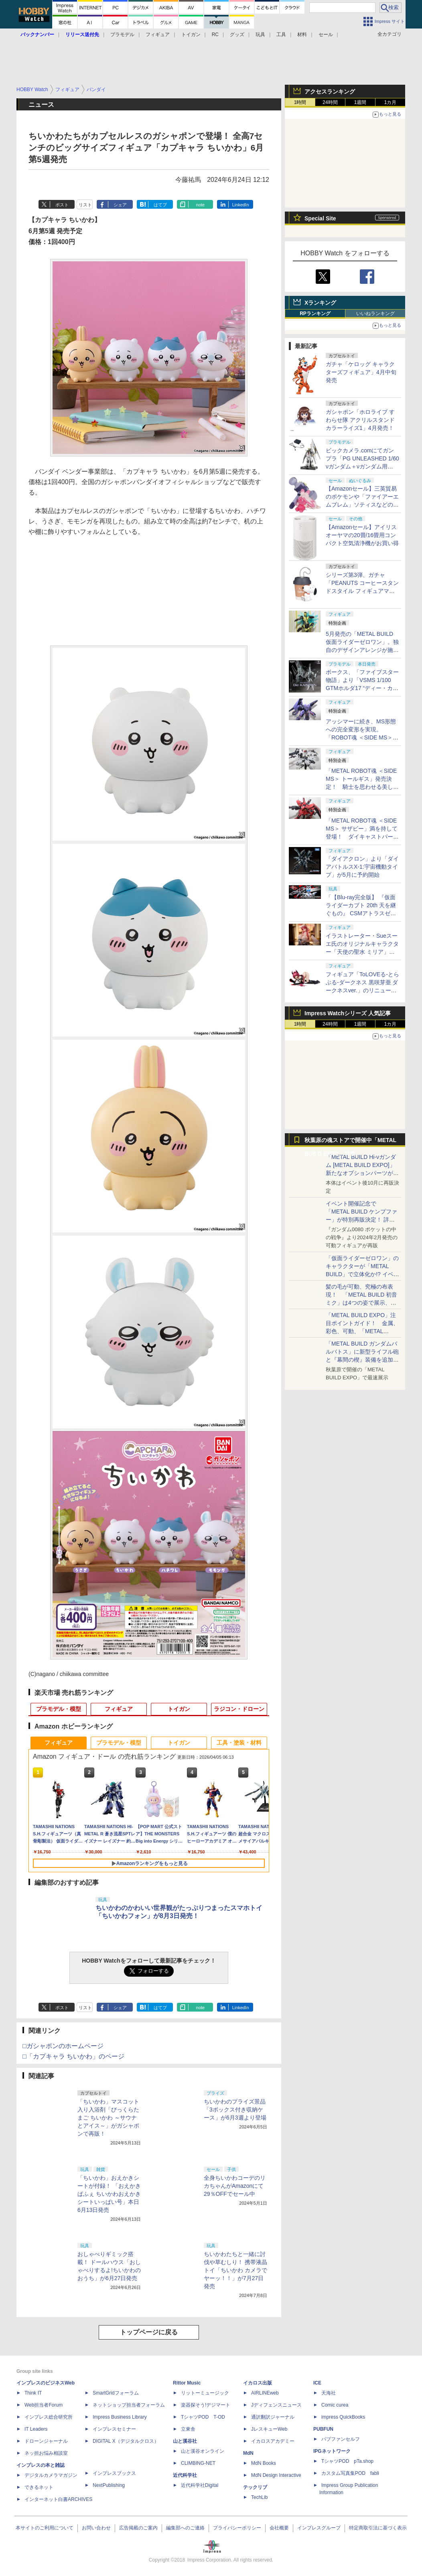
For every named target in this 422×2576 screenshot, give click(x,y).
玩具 (260, 34)
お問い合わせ (96, 2528)
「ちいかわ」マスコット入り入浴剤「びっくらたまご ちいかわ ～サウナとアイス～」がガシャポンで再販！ (108, 2117)
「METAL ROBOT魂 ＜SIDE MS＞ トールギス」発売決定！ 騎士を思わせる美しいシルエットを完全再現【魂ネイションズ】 (362, 787)
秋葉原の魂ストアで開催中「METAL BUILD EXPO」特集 (350, 1142)
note (200, 204)
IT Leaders (35, 2429)
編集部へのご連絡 (185, 2528)
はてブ (160, 204)
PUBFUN (323, 2429)
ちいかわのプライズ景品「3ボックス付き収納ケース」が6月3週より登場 (235, 2109)
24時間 (330, 102)
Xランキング (320, 302)
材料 (302, 34)
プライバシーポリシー (237, 2528)
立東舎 (188, 2429)
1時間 (300, 102)
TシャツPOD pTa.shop (347, 2461)
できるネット (38, 2487)
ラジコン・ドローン (239, 1709)
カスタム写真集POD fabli (350, 2473)
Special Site (320, 218)
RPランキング (315, 313)
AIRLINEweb (265, 2393)
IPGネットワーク (332, 2451)
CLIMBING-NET (198, 2463)
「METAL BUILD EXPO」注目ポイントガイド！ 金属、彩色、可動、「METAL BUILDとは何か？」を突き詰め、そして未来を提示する (362, 1331)
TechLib (259, 2497)
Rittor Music (187, 2383)
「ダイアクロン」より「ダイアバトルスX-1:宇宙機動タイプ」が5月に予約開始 (362, 866)
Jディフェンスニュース (276, 2405)
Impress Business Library (120, 2417)
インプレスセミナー (114, 2429)
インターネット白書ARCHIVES (58, 2499)
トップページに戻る (149, 2332)
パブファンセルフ (340, 2439)
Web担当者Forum (43, 2405)
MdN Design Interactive (276, 2475)
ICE (317, 2383)
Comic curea (334, 2405)
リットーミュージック (205, 2393)
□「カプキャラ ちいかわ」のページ (73, 2056)
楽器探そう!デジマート (205, 2405)
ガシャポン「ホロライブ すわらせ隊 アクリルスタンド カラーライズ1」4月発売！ (360, 420)
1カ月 (390, 102)
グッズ (237, 34)
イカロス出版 (257, 2383)
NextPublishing (109, 2485)
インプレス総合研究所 (48, 2417)
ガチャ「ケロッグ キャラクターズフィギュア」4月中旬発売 (361, 372)
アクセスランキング (329, 91)
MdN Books (263, 2463)
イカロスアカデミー (272, 2441)
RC (215, 34)
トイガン (191, 34)
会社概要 (279, 2528)
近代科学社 (185, 2475)
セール (326, 34)
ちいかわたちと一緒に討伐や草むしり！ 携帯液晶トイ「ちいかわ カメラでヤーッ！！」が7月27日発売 (235, 2270)
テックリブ (255, 2487)
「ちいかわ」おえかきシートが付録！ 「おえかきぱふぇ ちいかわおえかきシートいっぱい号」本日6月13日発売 (109, 2194)
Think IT (33, 2393)
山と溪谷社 (185, 2441)
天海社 (328, 2393)
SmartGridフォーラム (116, 2393)
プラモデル (122, 34)
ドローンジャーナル (46, 2441)
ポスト (62, 204)
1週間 (360, 102)
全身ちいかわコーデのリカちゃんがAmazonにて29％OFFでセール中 (235, 2186)
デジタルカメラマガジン (50, 2475)
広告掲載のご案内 (138, 2528)
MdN (248, 2453)
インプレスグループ (319, 2528)
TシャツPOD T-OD (203, 2417)
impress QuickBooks (343, 2417)
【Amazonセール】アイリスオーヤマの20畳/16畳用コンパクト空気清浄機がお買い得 (362, 535)
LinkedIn (240, 204)
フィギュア (158, 34)
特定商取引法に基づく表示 (378, 2528)
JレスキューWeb (269, 2429)
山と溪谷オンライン (202, 2451)
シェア (120, 204)
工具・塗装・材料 (239, 1742)
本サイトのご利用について (44, 2528)
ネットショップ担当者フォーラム (129, 2405)
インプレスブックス (114, 2473)
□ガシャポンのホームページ (62, 2045)
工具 (281, 34)
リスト (85, 204)
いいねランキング (375, 313)
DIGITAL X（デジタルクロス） (126, 2441)
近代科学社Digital (199, 2485)
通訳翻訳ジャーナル (272, 2417)
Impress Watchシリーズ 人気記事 (347, 1013)
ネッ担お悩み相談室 (46, 2453)
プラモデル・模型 (58, 1709)
